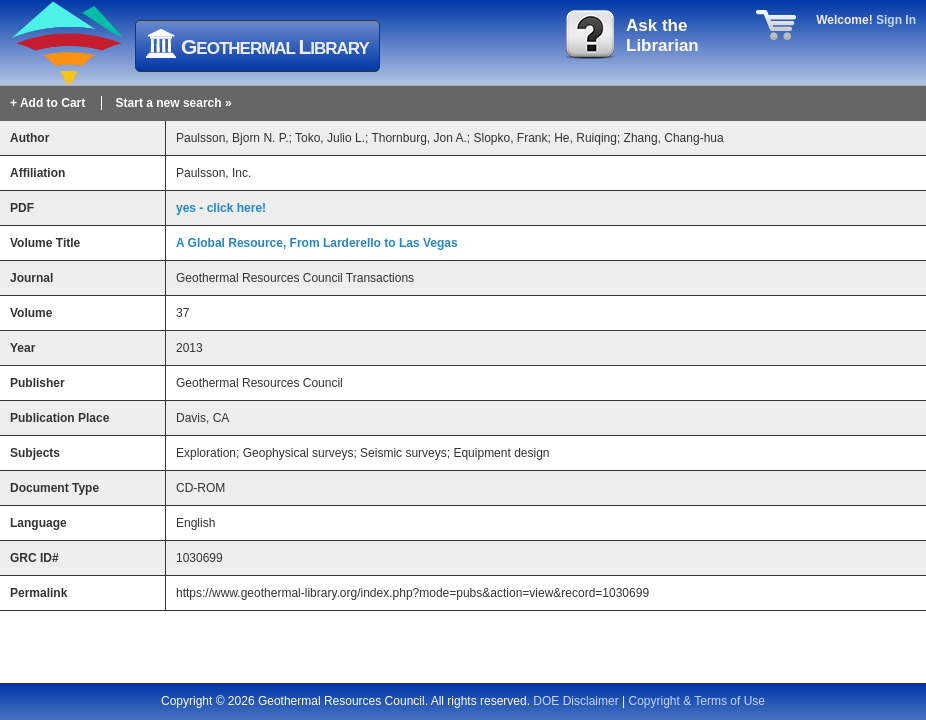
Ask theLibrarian (662, 35)
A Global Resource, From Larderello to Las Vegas (317, 243)
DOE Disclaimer (575, 701)
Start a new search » (174, 103)
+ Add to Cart (47, 103)
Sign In (896, 20)
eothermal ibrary (275, 46)
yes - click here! (221, 208)
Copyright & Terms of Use (697, 701)
